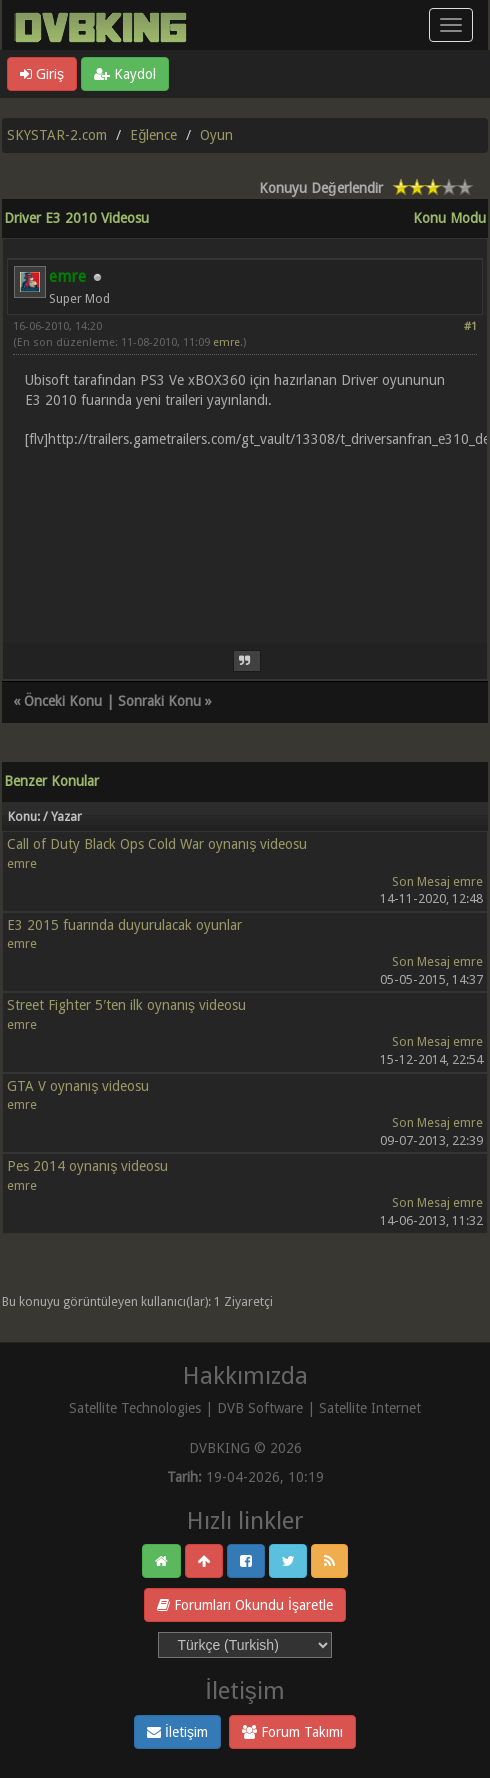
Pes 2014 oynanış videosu (87, 1166)
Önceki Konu (63, 701)
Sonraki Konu (159, 701)
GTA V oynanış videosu (78, 1086)
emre (226, 342)
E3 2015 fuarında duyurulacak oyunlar (124, 925)
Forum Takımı (292, 1732)
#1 (470, 326)
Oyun (216, 135)
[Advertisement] (244, 534)
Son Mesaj (421, 881)
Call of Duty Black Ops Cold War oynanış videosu (157, 844)
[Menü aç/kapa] (451, 25)
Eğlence (153, 135)
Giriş (42, 74)
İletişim (177, 1732)
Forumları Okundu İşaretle (245, 1605)
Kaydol (125, 74)
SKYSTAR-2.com (57, 135)
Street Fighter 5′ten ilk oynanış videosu (126, 1005)
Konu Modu (449, 218)
